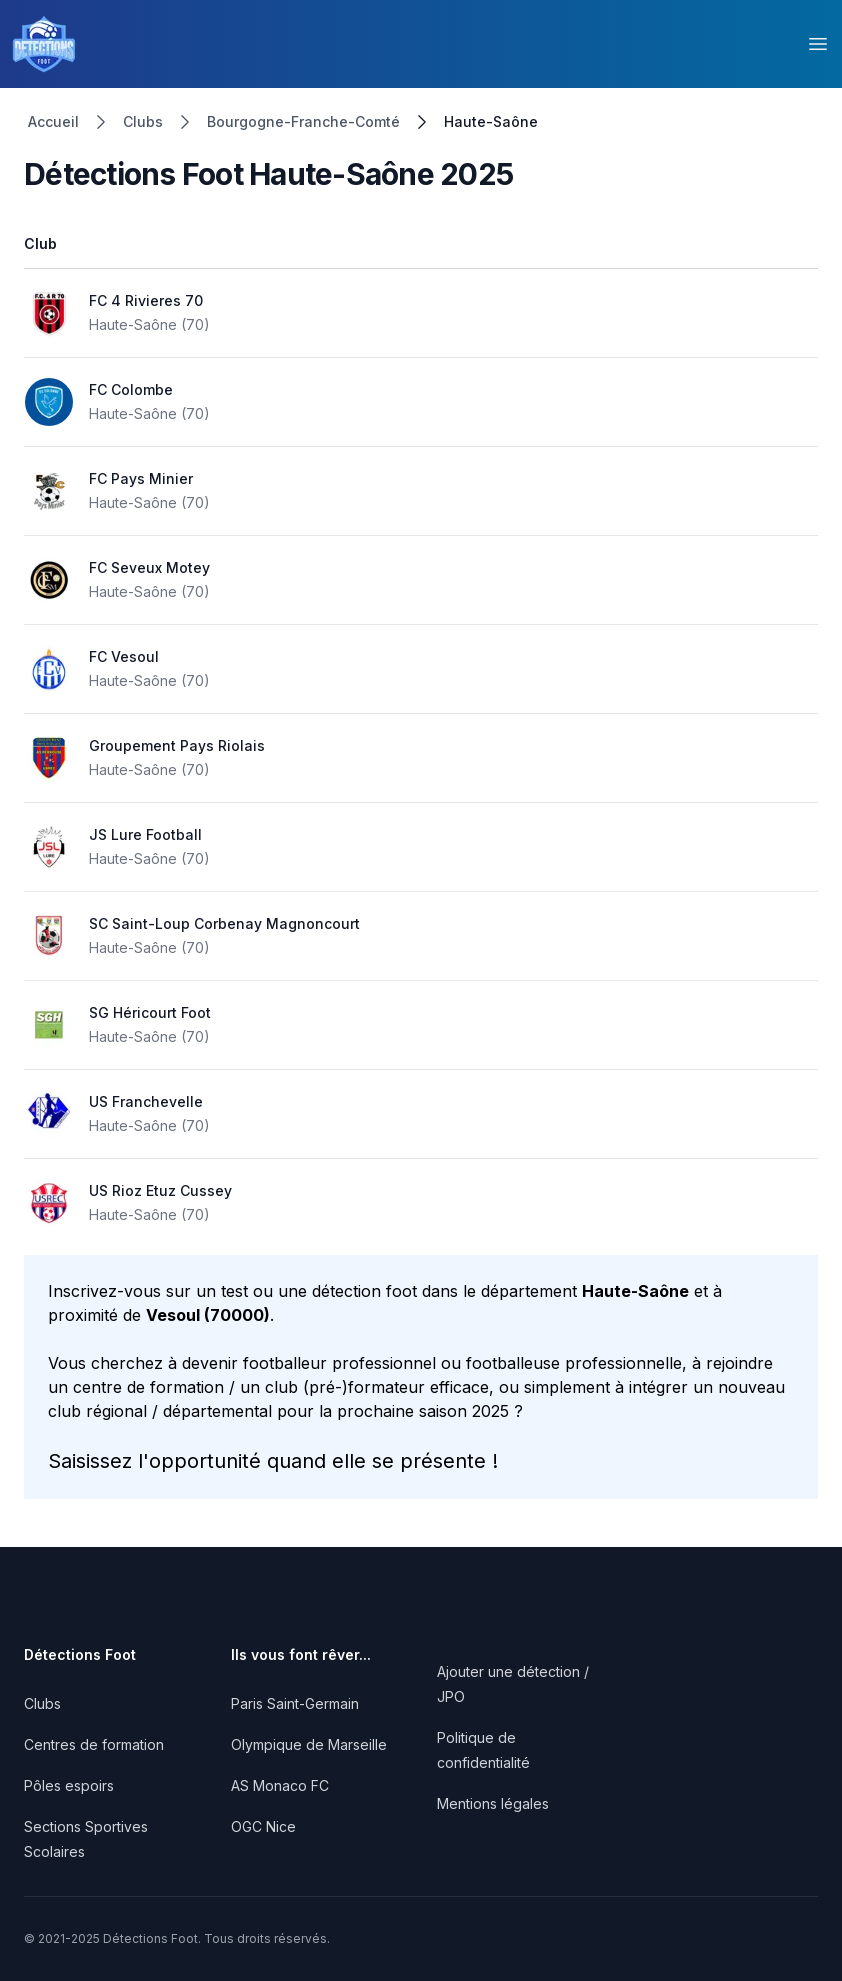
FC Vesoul (124, 656)
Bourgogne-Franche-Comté (303, 121)
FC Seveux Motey (149, 567)
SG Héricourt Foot (150, 1012)
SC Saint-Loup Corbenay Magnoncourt (224, 923)
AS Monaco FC (280, 1785)
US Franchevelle (146, 1101)
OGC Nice (263, 1826)
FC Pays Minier (141, 478)
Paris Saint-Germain (295, 1703)
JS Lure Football (145, 834)
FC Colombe (131, 389)
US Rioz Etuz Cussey (160, 1190)
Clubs (143, 121)
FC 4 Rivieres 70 (146, 300)
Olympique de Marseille (309, 1744)
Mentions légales (493, 1803)
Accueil (53, 121)
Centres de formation (94, 1744)
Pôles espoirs (69, 1785)
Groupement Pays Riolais (177, 745)
